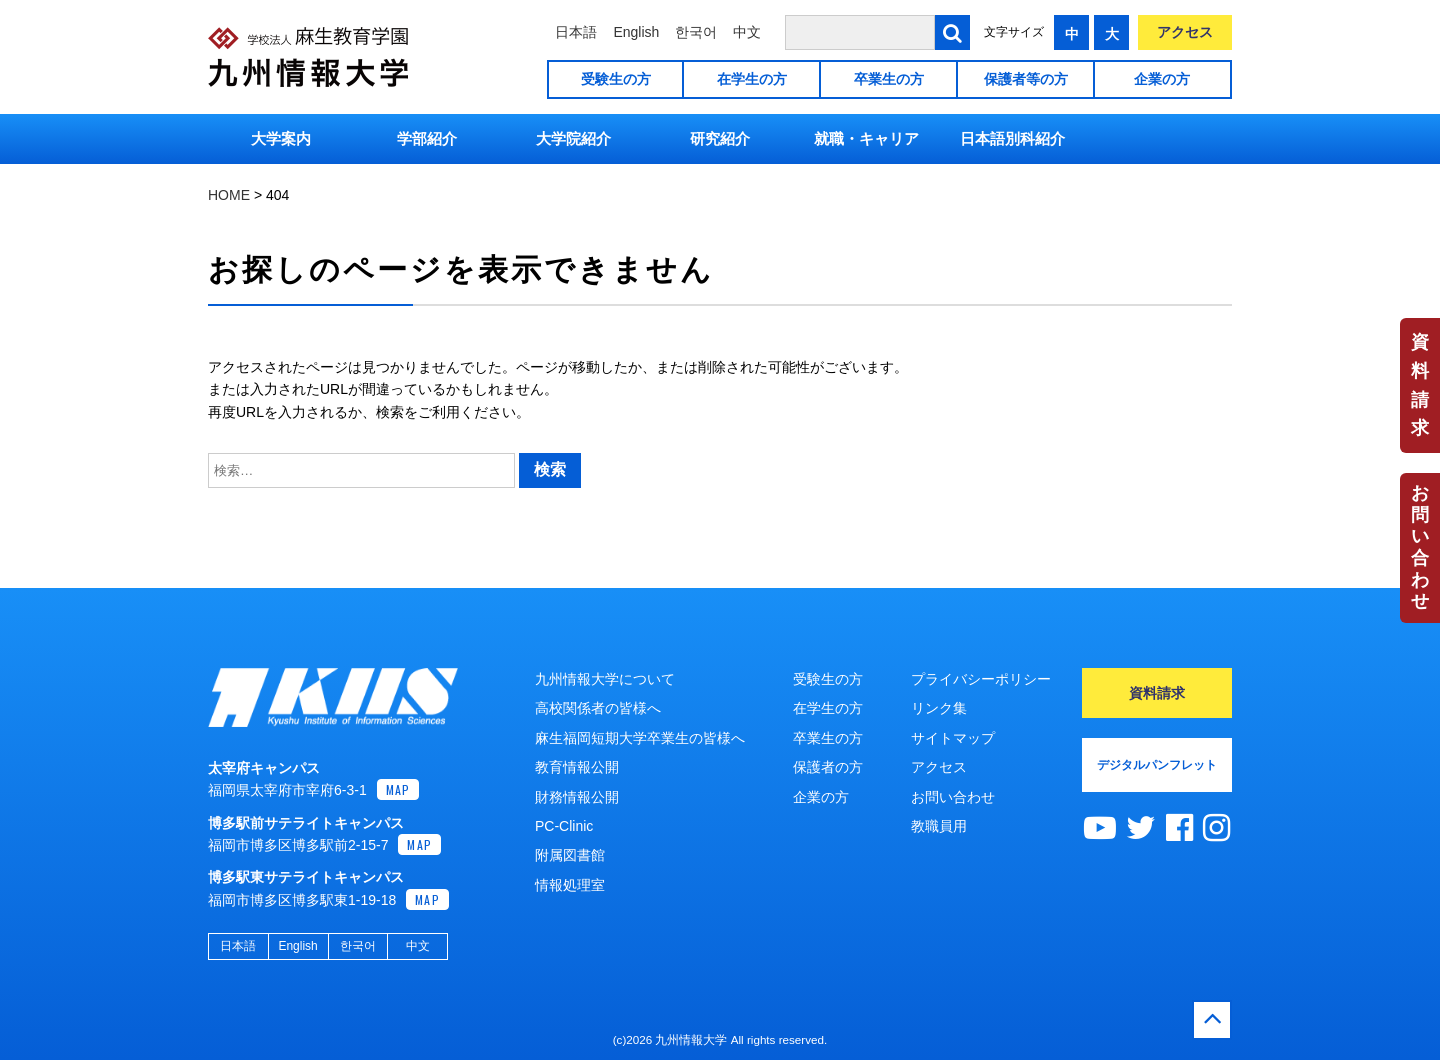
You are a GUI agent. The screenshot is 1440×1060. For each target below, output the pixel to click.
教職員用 (939, 826)
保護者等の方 (1026, 79)
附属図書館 (570, 855)
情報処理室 (570, 885)
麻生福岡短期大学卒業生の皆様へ (640, 738)
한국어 (696, 32)
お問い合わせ (1420, 547)
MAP (398, 789)
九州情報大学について (605, 679)
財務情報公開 (577, 797)
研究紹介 (720, 138)
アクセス (1185, 32)
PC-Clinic (564, 826)
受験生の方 (616, 79)
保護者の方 (828, 767)
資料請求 (1420, 385)
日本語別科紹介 (1012, 138)
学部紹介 (427, 138)
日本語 (576, 32)
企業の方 (1162, 79)
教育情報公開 (577, 767)
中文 (747, 32)
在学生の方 (752, 79)
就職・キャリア (866, 138)
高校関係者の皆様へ (598, 708)
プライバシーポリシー (981, 679)
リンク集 (939, 708)
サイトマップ (953, 738)
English (636, 32)
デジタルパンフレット (1157, 765)
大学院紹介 (573, 138)
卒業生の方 (889, 79)
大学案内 (281, 138)
